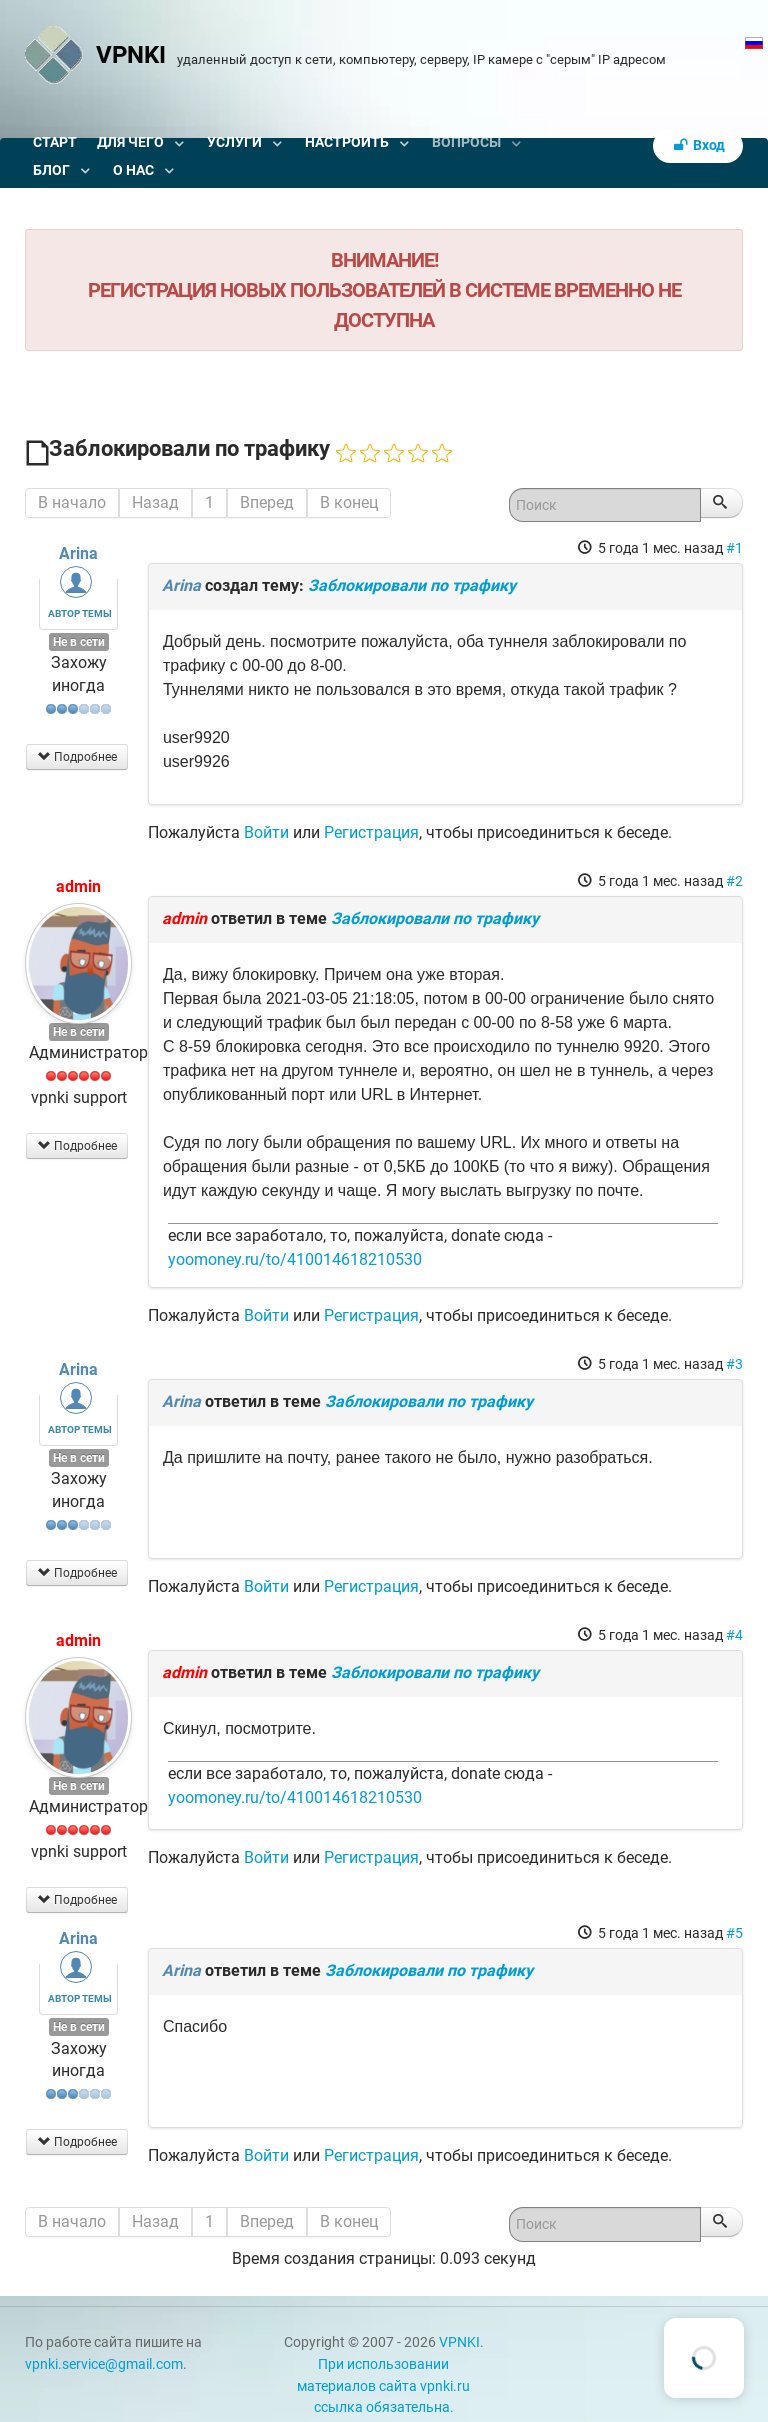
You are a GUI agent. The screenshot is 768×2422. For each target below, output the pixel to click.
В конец (349, 502)
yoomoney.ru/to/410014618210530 (295, 1259)
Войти (266, 832)
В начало (72, 502)
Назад (155, 502)
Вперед (267, 502)
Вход (698, 145)
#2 (734, 881)
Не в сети (79, 642)
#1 (734, 548)
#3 (734, 1364)
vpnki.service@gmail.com (104, 2364)
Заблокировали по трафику (412, 585)
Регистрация (371, 832)
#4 (734, 1635)
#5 (734, 1933)
